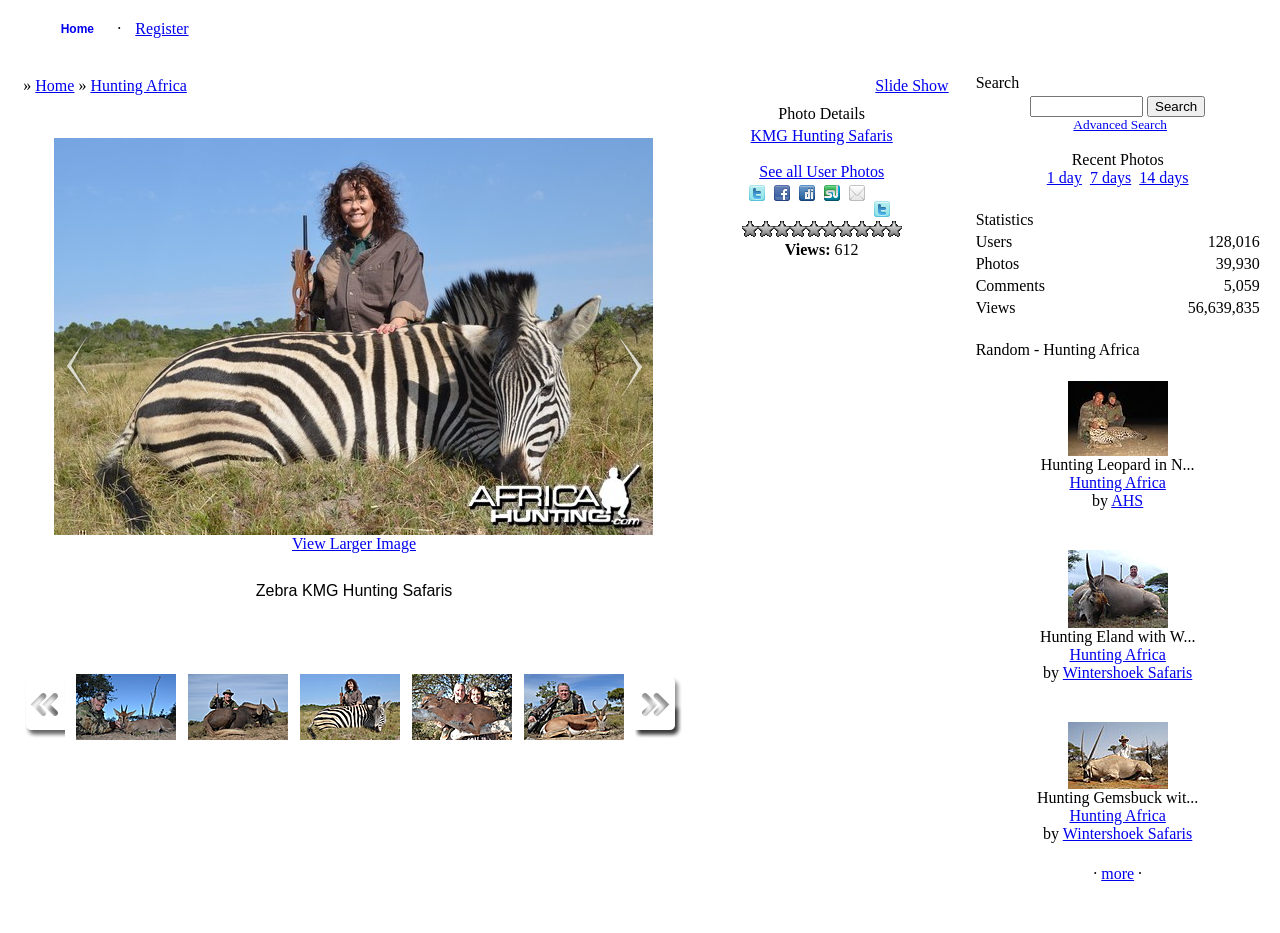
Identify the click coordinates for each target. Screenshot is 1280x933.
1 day (1064, 177)
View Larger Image (354, 543)
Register (161, 28)
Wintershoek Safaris (1128, 672)
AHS (1127, 500)
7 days (1110, 177)
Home (77, 29)
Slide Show (911, 85)
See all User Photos (821, 171)
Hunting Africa (138, 85)
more (1117, 873)
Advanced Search (1120, 124)
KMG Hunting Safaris (822, 135)
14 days (1163, 177)
